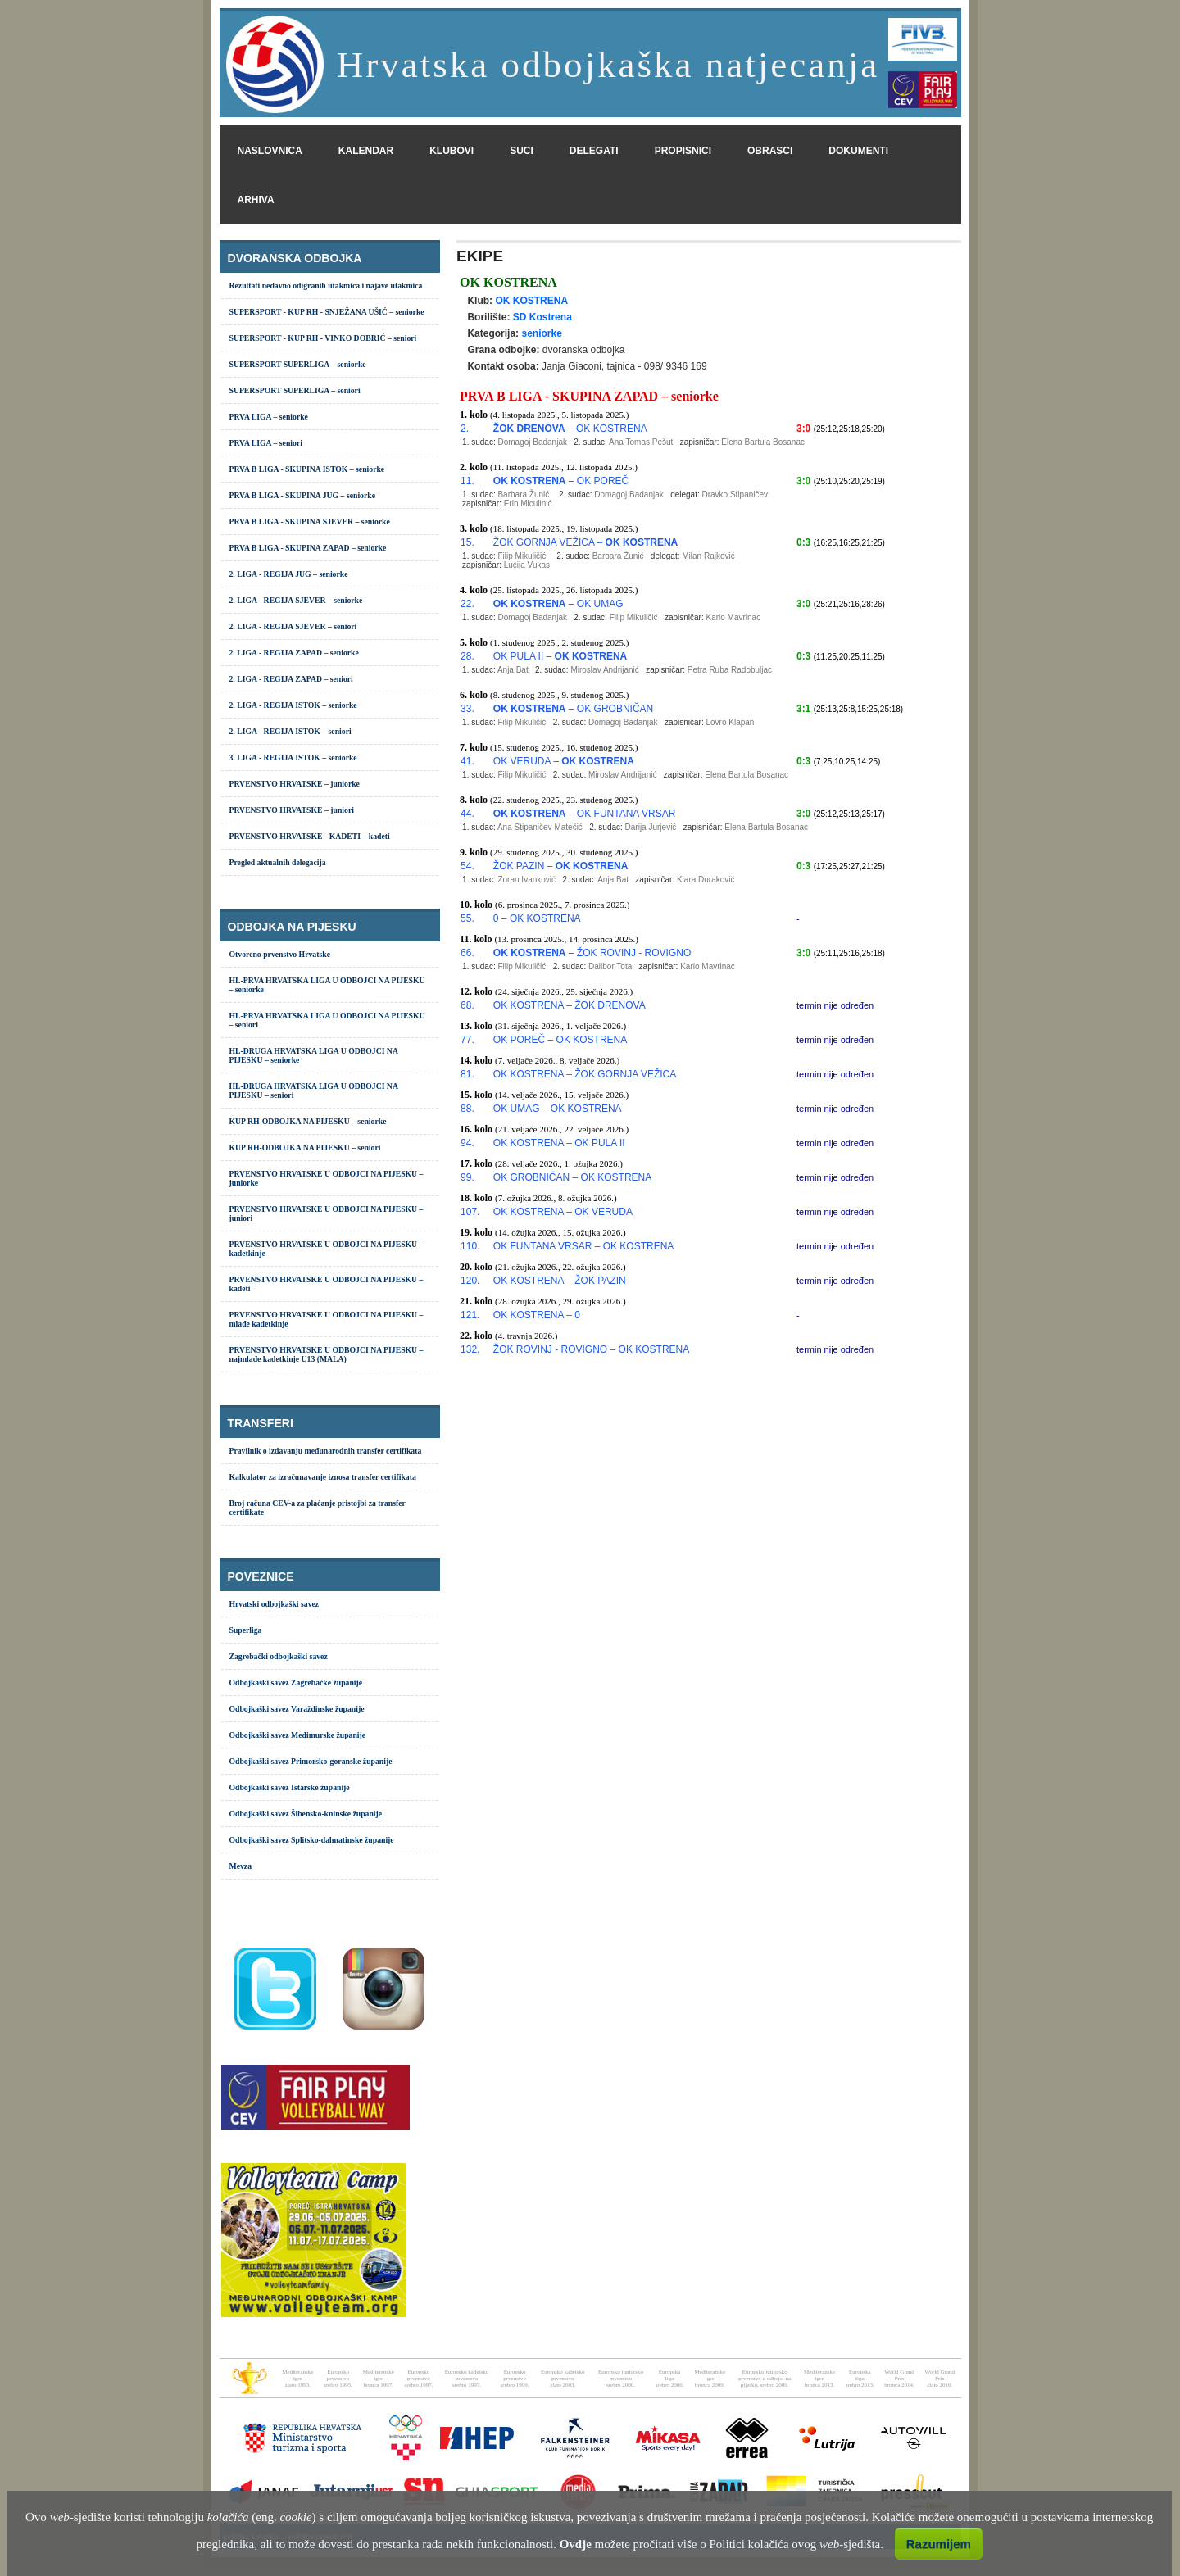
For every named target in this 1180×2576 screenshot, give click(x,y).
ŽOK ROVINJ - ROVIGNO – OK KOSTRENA (591, 1349)
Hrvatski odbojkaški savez (274, 1603)
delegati (594, 150)
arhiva (256, 200)
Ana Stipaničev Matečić (540, 827)
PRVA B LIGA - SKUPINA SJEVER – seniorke (309, 521)
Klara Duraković (706, 879)
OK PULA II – (560, 656)
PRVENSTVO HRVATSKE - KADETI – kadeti (309, 836)
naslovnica (270, 150)
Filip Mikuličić (521, 555)
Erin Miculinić (528, 503)
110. (470, 1246)
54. (467, 866)
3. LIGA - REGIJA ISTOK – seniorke (293, 757)
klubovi (451, 150)
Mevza (240, 1866)
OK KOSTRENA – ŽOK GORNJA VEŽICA (584, 1074)
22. (467, 604)
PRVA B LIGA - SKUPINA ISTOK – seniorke (307, 469)
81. (467, 1074)
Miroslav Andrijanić (604, 669)
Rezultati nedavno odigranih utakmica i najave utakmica (326, 285)
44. (467, 813)
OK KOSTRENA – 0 (536, 1315)
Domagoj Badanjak (532, 442)
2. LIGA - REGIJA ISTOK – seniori (290, 731)
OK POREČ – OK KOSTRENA (560, 1039)
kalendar (365, 150)
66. (467, 953)
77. (467, 1039)
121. (470, 1315)
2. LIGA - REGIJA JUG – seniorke (288, 573)
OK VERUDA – (563, 761)
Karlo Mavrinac (733, 617)
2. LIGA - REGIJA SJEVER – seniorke (296, 600)
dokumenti (858, 150)
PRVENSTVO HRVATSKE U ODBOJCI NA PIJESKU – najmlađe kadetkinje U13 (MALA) (326, 1354)
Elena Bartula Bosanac (763, 442)
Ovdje (576, 2544)
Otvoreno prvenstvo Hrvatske (279, 954)
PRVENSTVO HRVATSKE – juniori (291, 809)
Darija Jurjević (651, 827)
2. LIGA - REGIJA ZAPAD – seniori (291, 678)
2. (465, 428)
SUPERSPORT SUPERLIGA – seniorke (297, 364)
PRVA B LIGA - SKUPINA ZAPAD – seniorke (308, 547)
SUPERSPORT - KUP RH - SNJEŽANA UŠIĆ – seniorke (326, 311)
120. (470, 1280)
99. (467, 1177)
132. (470, 1349)
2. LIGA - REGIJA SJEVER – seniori (293, 626)
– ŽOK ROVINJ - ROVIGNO (592, 953)
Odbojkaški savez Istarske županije (289, 1787)
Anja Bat (513, 669)
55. (467, 918)
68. (467, 1005)
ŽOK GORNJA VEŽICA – (585, 542)
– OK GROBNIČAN (573, 708)
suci (521, 150)
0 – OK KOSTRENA (537, 918)
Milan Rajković (708, 555)
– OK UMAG (558, 604)
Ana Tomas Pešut (641, 442)
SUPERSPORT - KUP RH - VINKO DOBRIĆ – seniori (323, 337)
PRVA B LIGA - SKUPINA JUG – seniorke (302, 495)
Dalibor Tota (610, 966)
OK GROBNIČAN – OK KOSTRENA (572, 1177)
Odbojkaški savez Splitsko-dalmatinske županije (311, 1839)
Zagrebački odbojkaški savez (278, 1656)
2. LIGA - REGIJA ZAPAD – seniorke (294, 652)
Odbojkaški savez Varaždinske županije (297, 1708)
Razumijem (938, 2544)
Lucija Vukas (527, 564)
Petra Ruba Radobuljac (730, 669)
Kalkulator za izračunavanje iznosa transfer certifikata (322, 1476)
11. (467, 481)
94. (467, 1143)
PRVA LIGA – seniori (265, 442)
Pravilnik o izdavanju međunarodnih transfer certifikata (325, 1450)
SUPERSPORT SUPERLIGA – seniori (295, 390)
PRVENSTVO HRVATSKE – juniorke (294, 783)
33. (467, 708)
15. (467, 542)
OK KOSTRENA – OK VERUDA (563, 1212)
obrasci (769, 150)
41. (467, 761)
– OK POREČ (561, 481)
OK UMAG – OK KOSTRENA (557, 1108)
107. (470, 1212)
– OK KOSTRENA (570, 428)
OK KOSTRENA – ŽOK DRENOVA (569, 1005)
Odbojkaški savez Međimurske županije (297, 1734)
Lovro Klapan (730, 722)
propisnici (683, 150)
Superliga (245, 1630)
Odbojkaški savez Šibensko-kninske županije (306, 1813)
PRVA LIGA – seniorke (268, 416)
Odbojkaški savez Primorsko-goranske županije (311, 1761)
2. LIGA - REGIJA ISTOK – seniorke (293, 705)
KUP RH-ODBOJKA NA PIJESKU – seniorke (308, 1121)
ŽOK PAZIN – (560, 866)
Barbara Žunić (523, 494)
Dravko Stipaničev (735, 494)
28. (467, 656)
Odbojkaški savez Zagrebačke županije (296, 1682)
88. (467, 1108)
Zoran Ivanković (526, 879)
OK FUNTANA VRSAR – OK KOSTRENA (583, 1246)
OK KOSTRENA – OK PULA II (559, 1143)
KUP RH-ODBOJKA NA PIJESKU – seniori (305, 1147)
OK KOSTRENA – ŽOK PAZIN (559, 1280)
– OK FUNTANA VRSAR (584, 813)
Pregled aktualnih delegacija (277, 862)
